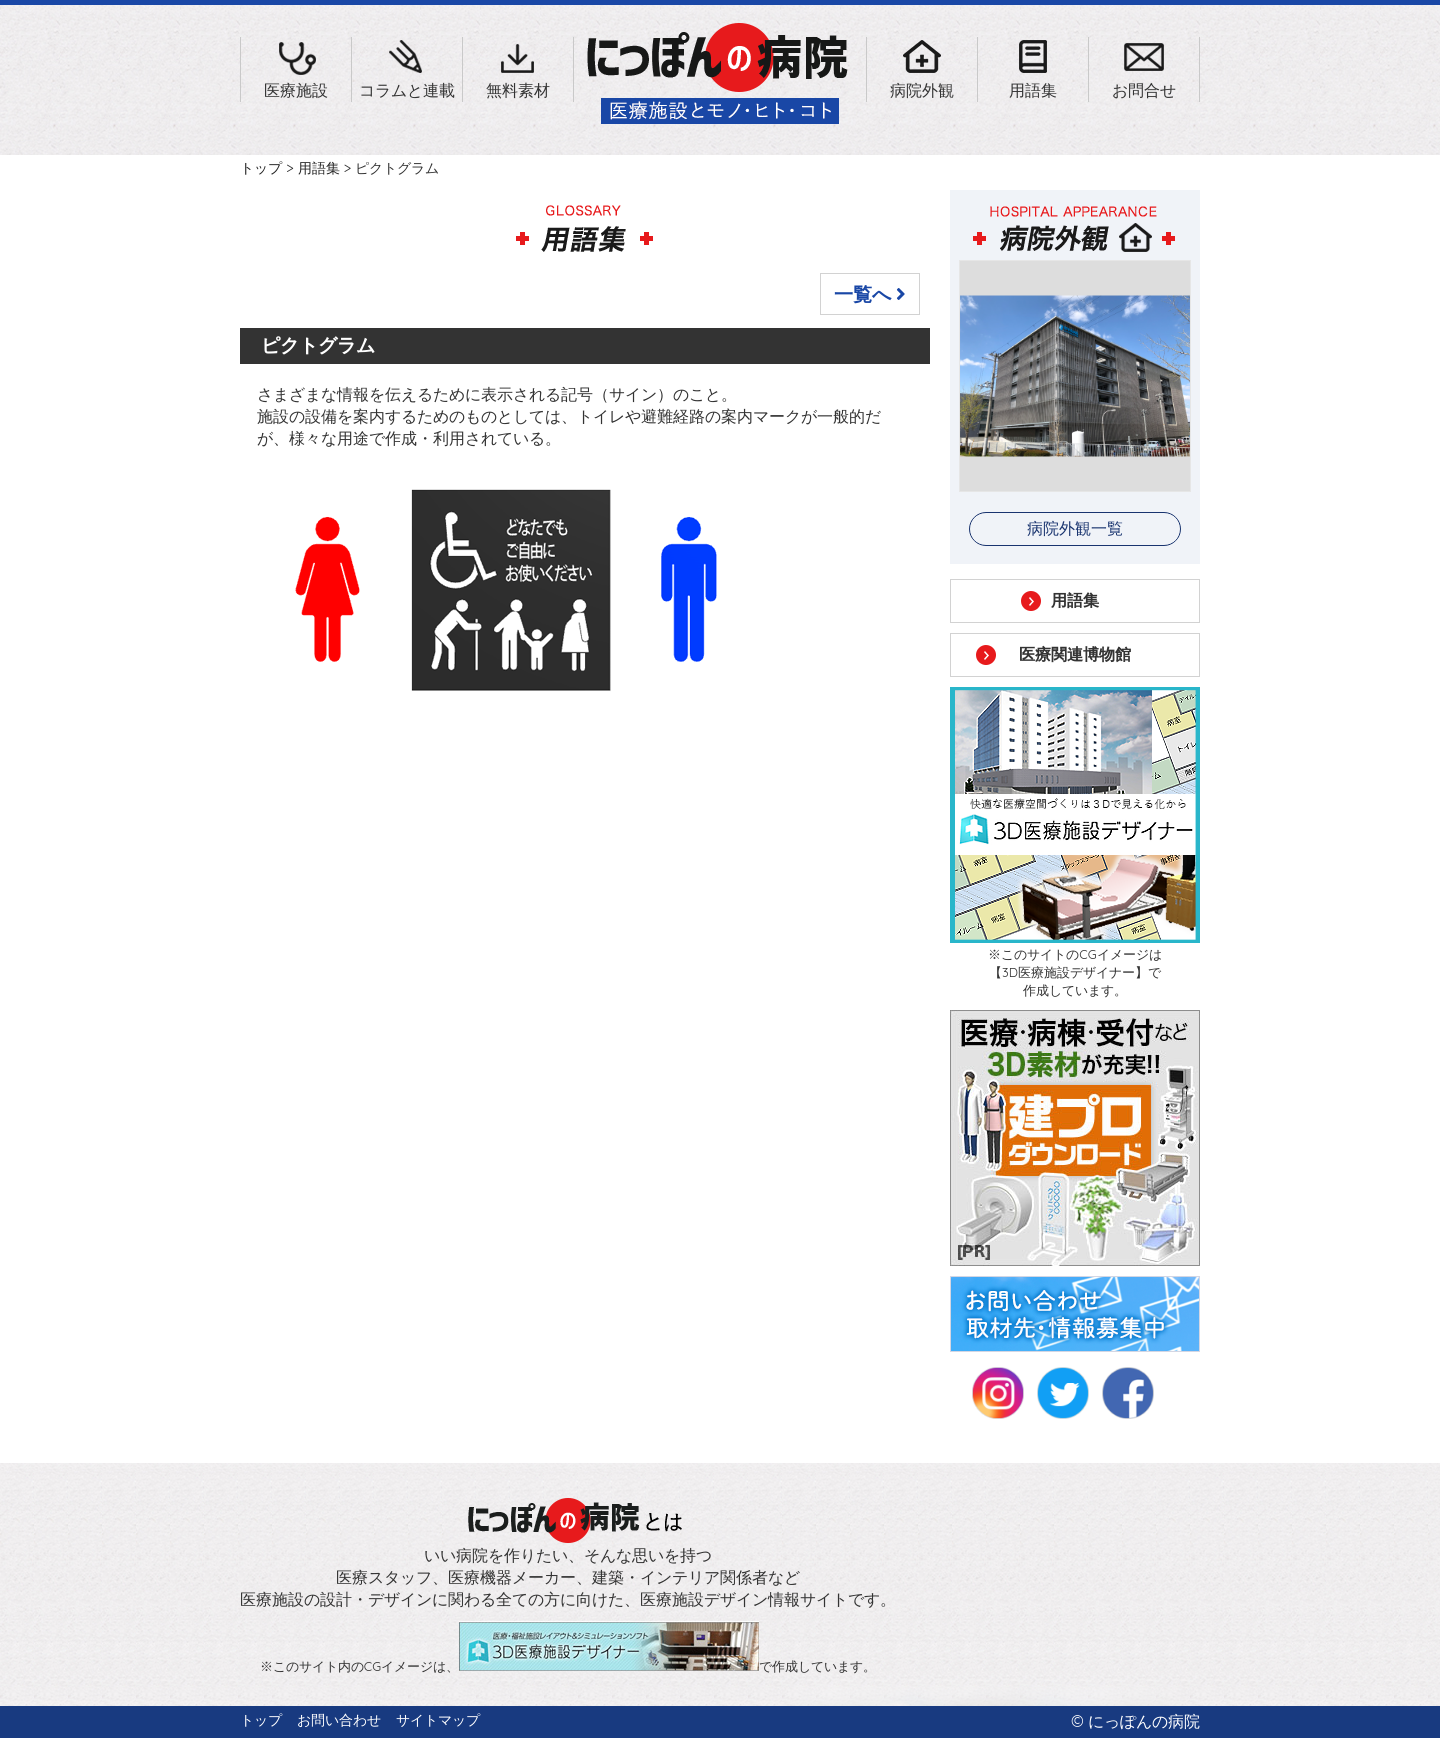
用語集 (319, 168)
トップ (261, 168)
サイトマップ (438, 1720)
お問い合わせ (339, 1720)
